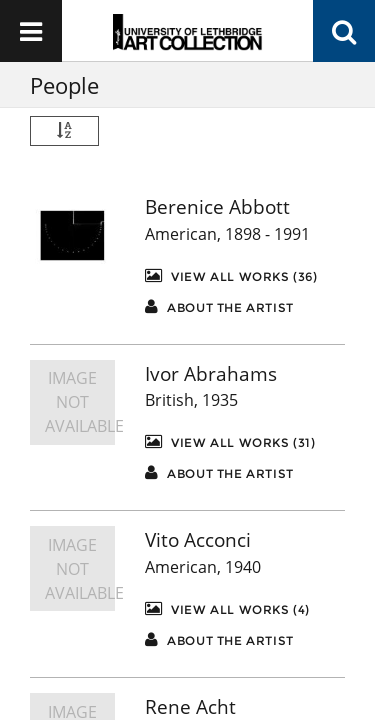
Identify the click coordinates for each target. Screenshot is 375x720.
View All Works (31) (230, 441)
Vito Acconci (198, 540)
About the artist (219, 306)
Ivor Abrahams (211, 374)
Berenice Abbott (217, 207)
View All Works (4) (227, 608)
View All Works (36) (231, 275)
